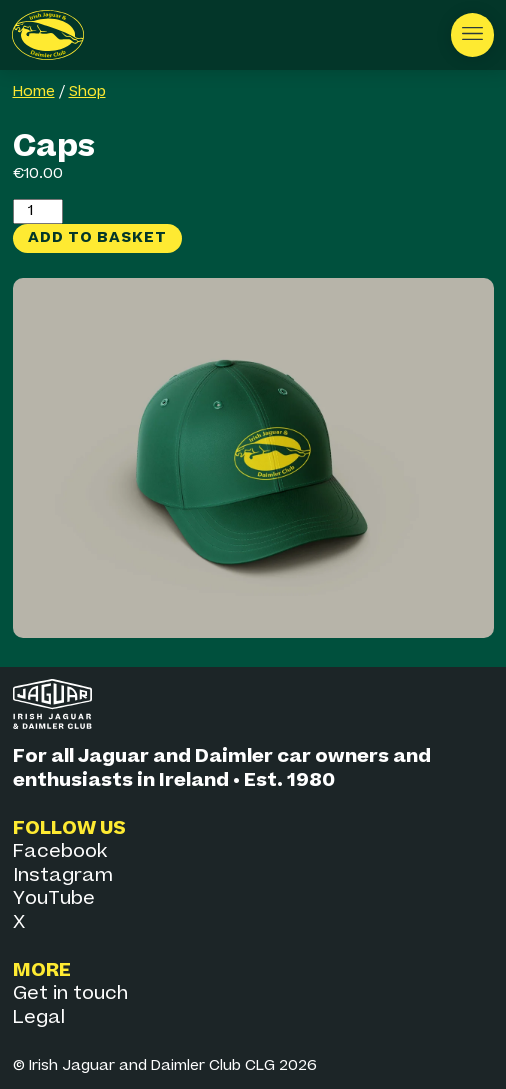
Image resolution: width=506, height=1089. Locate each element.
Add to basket (97, 237)
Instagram (63, 875)
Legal (39, 1017)
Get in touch (70, 993)
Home (34, 92)
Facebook (60, 851)
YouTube (54, 898)
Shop (87, 92)
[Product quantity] (38, 211)
